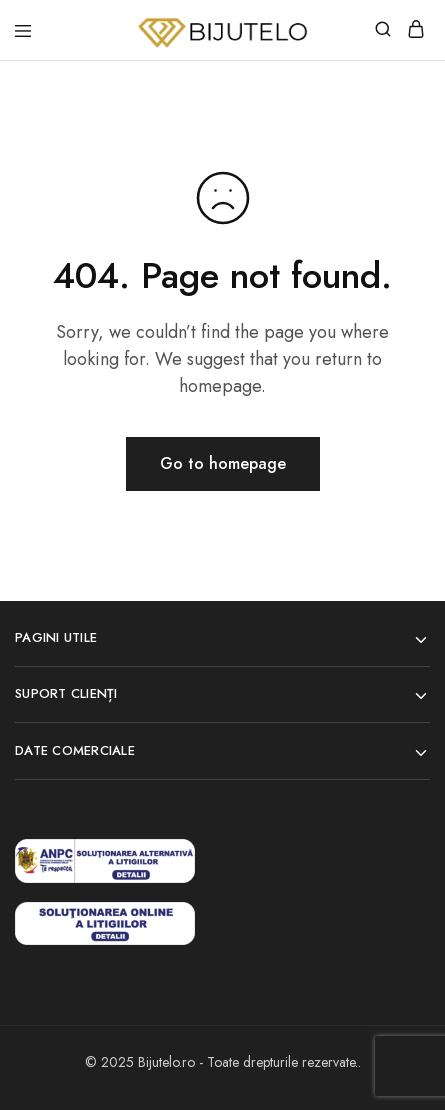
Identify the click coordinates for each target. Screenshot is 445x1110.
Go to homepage (223, 463)
